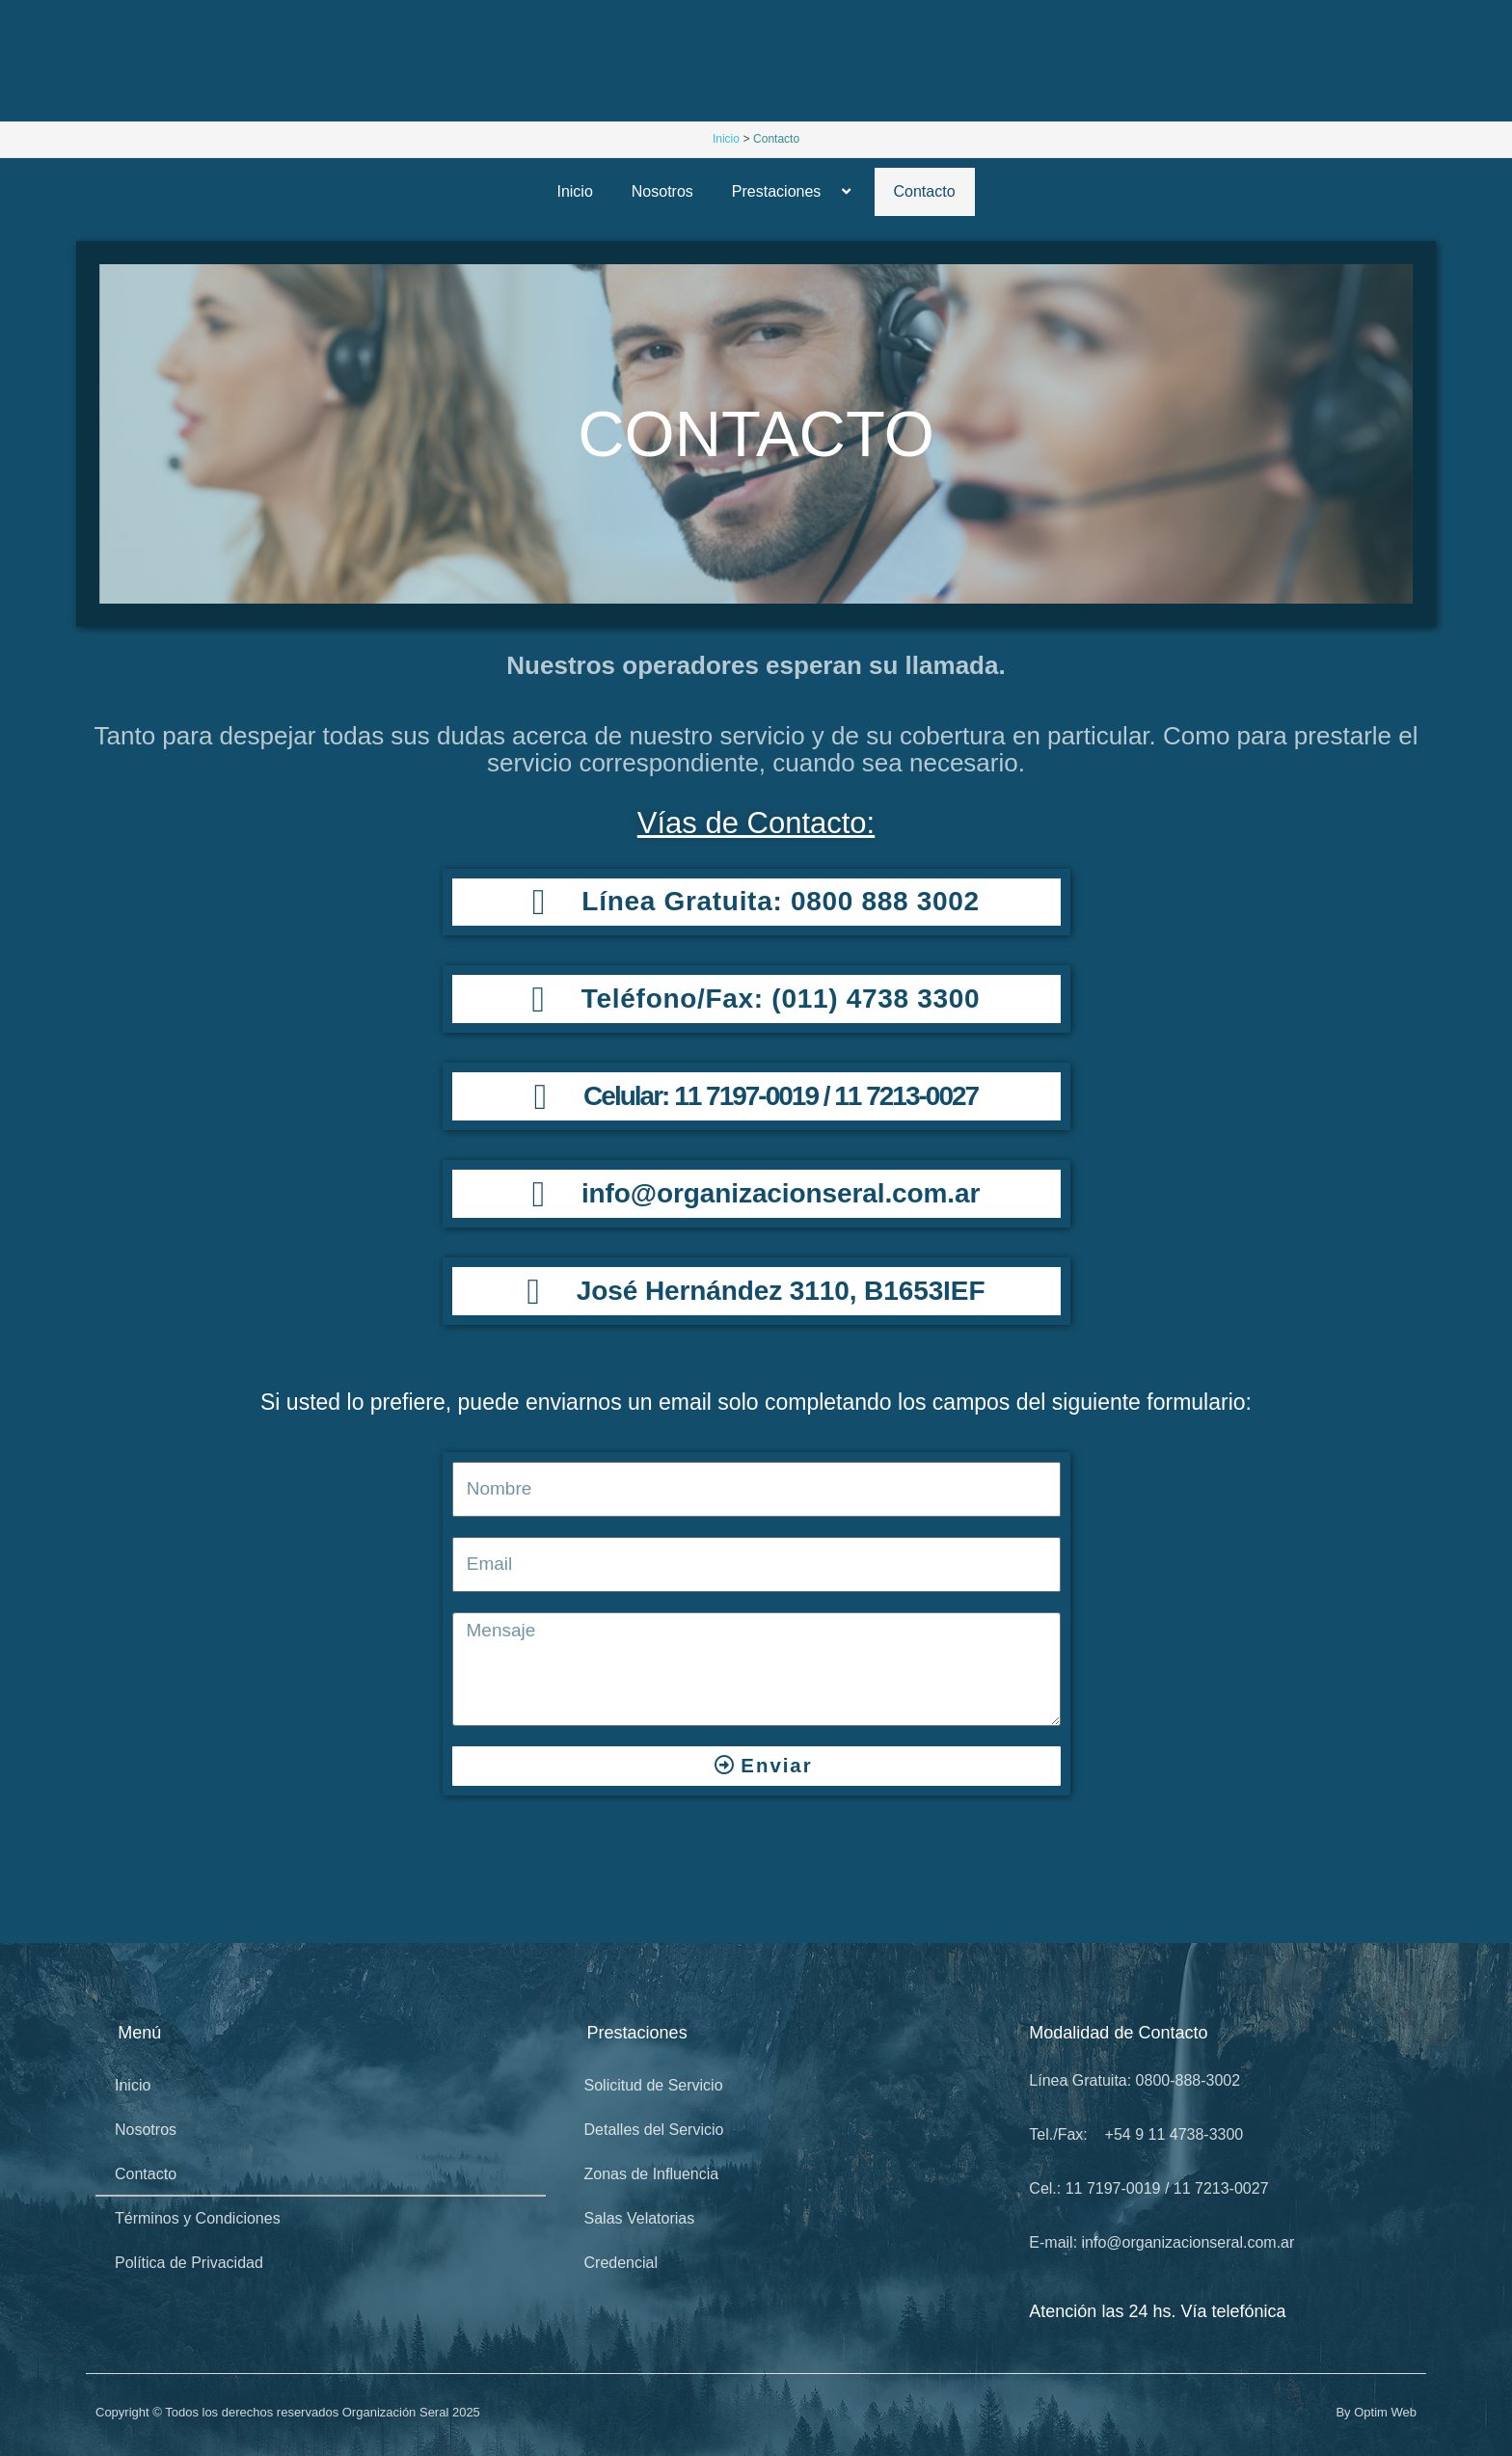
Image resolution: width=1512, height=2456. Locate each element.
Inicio (574, 191)
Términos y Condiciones (198, 2218)
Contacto (925, 191)
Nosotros (662, 191)
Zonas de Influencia (651, 2174)
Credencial (621, 2262)
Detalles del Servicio (654, 2129)
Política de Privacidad (189, 2262)
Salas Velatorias (639, 2218)
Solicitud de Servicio (653, 2085)
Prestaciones (793, 191)
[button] (828, 191)
